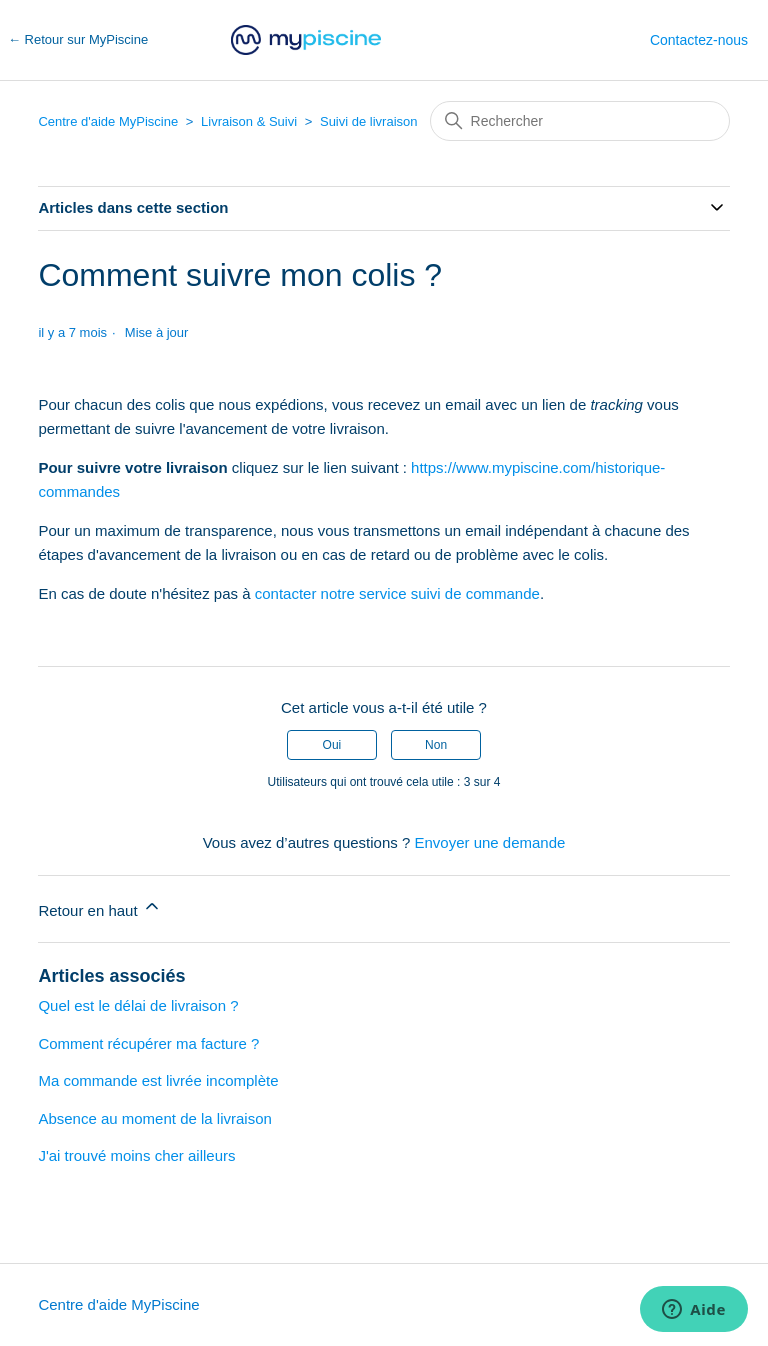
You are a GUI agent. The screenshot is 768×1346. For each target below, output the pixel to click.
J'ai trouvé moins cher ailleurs (136, 1155)
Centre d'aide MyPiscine (108, 121)
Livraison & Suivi (249, 121)
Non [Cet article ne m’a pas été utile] (436, 745)
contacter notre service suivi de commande (397, 593)
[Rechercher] (580, 121)
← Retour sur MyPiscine (78, 39)
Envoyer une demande (489, 842)
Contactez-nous (699, 40)
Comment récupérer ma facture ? (148, 1043)
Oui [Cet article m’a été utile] (332, 745)
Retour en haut (99, 907)
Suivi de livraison (369, 121)
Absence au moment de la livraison (154, 1118)
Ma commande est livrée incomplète (158, 1080)
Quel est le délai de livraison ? (138, 1005)
